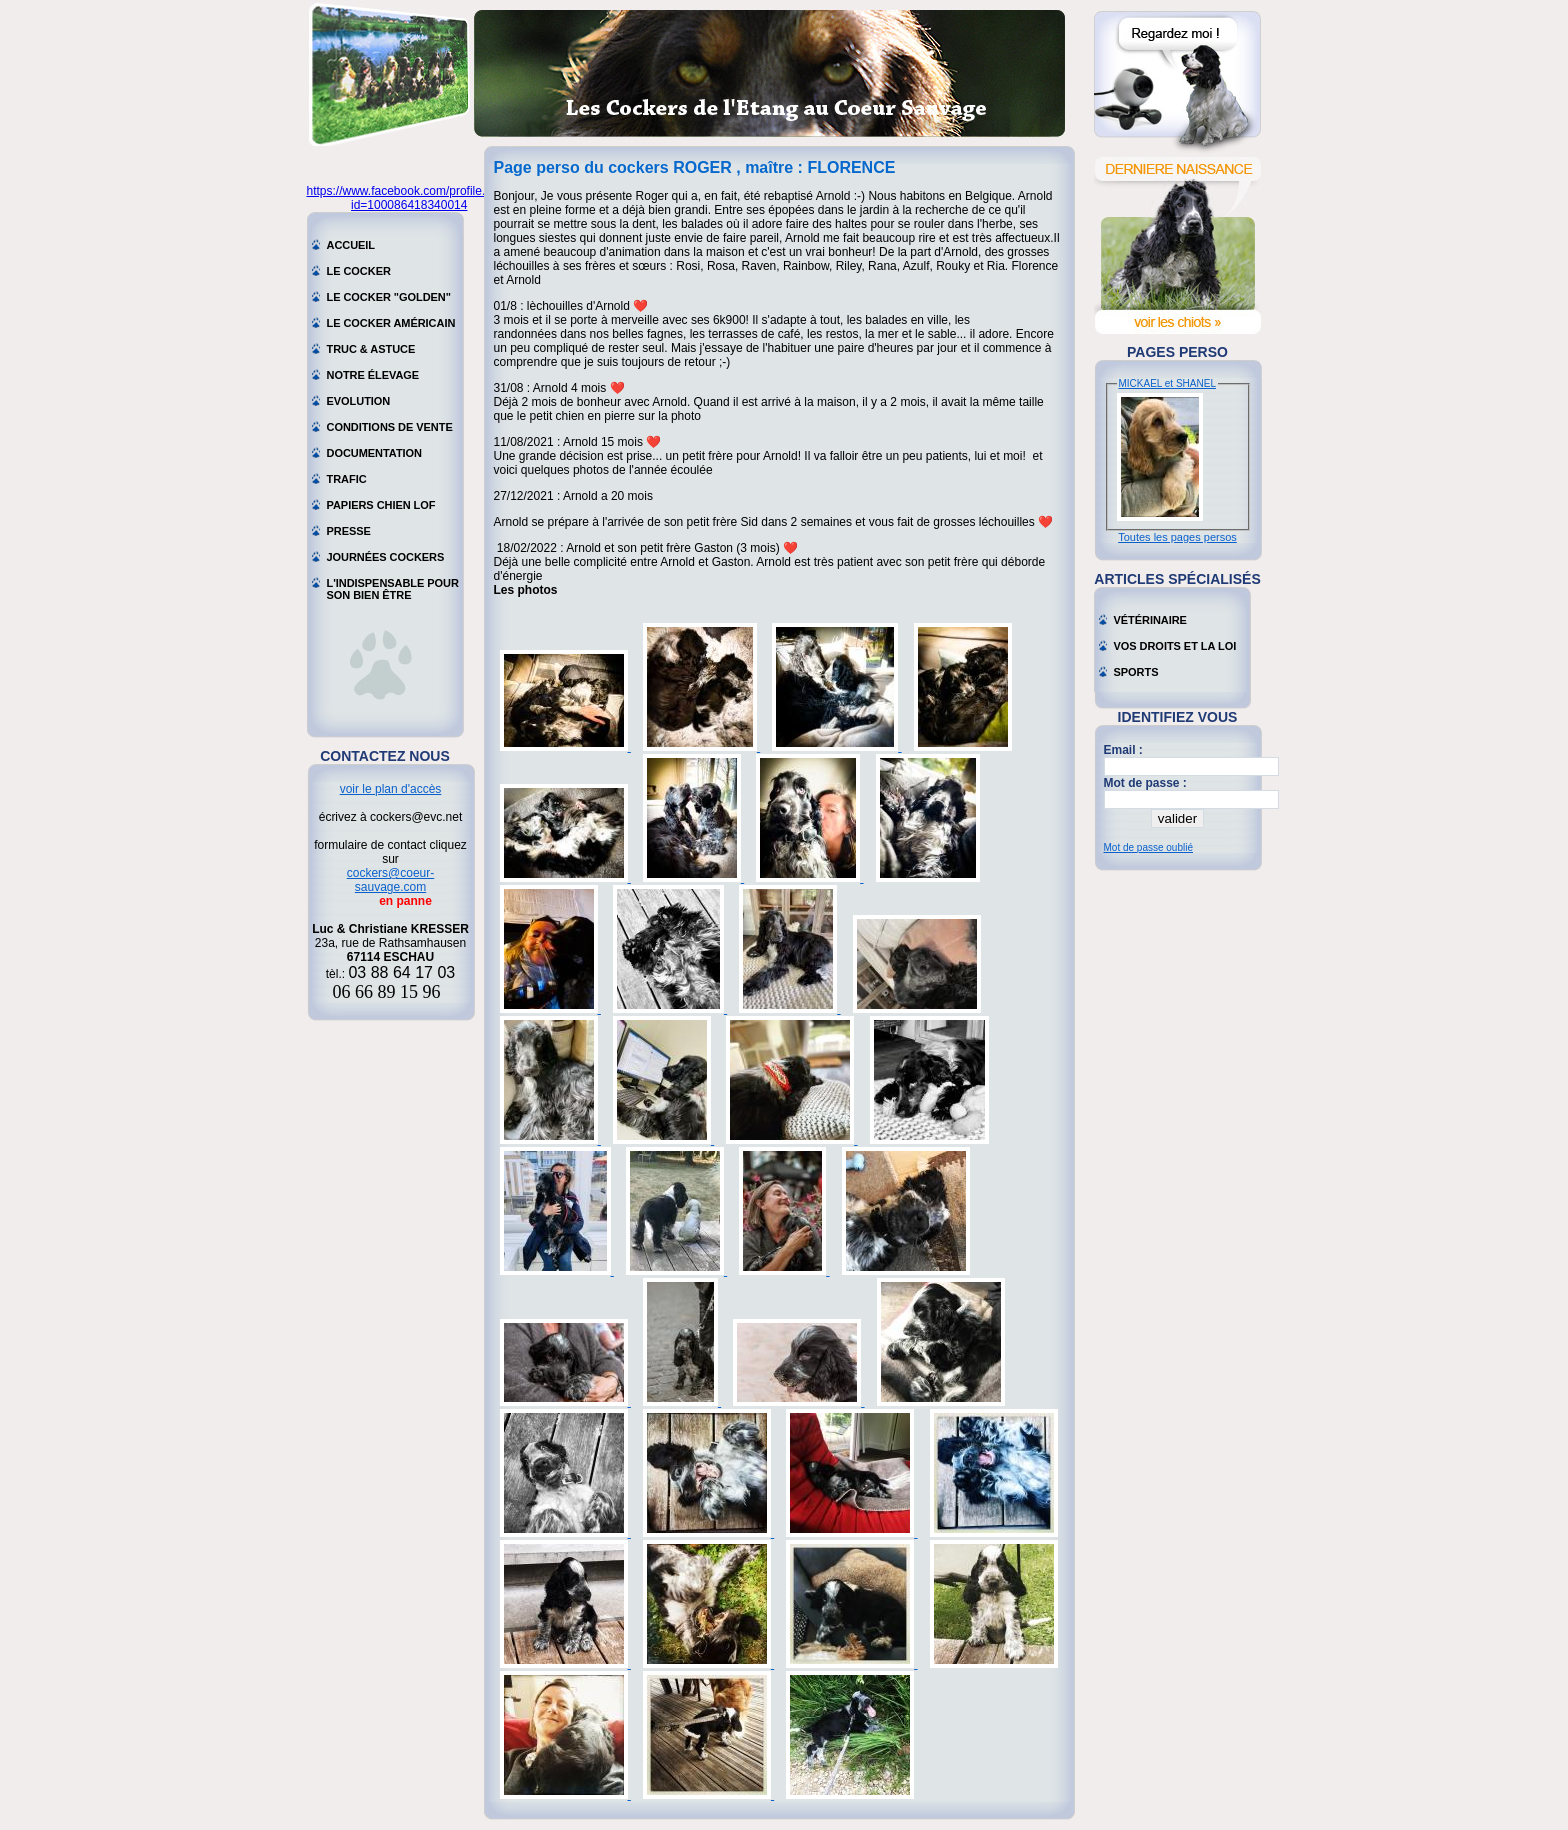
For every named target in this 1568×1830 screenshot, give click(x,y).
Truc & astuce (371, 349)
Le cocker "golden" (389, 297)
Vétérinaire (1150, 620)
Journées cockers (386, 557)
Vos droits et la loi (1175, 646)
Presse (349, 531)
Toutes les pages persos (1177, 537)
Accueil (351, 245)
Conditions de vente (390, 427)
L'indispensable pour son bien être (393, 585)
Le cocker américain (391, 323)
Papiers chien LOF (381, 505)
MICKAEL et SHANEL (1167, 383)
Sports (1136, 672)
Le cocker (359, 271)
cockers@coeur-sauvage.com (391, 880)
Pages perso (1177, 352)
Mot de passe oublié (1149, 847)
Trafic (347, 479)
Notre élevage (373, 375)
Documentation (375, 453)
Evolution (359, 401)
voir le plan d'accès (391, 789)
